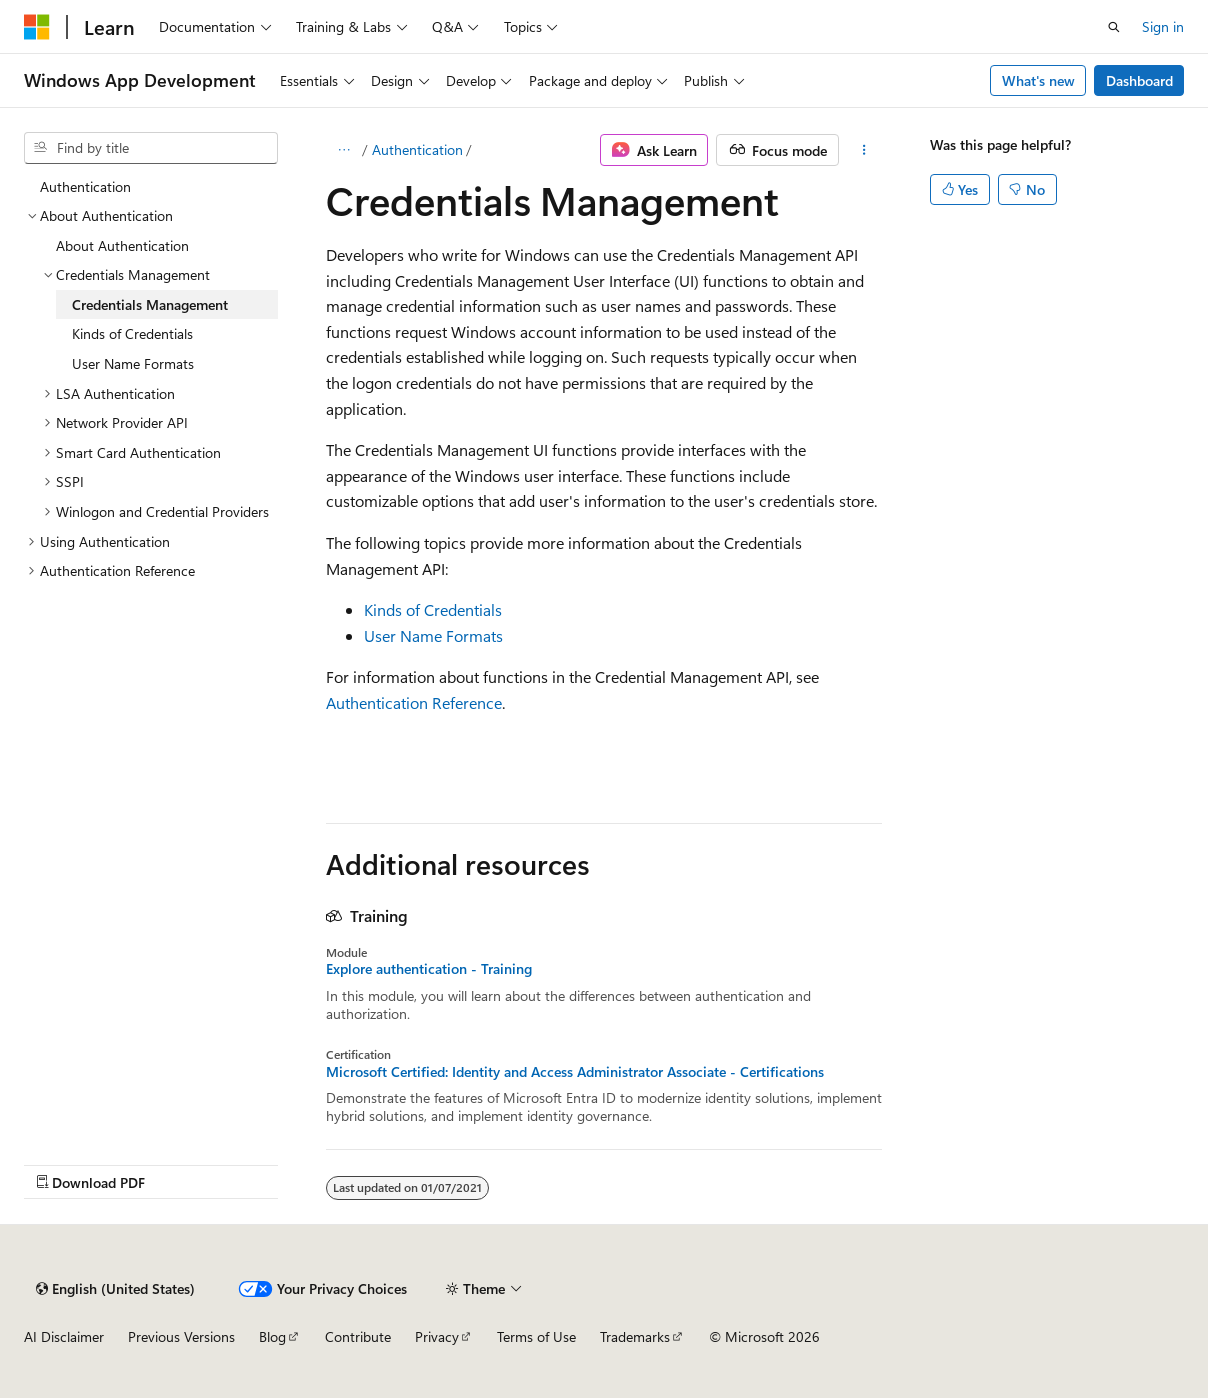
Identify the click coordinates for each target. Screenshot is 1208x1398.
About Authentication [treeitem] (122, 245)
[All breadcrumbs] (343, 150)
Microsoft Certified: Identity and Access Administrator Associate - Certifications (575, 1072)
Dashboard (1139, 80)
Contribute (358, 1336)
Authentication (417, 149)
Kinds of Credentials (433, 609)
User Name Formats (433, 635)
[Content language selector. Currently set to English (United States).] (115, 1289)
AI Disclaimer (64, 1336)
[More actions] (864, 150)
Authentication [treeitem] (85, 186)
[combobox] (151, 148)
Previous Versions (181, 1336)
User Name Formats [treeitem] (133, 363)
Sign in (1163, 26)
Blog (272, 1336)
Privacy (437, 1336)
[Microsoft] (37, 27)
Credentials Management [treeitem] (150, 304)
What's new (1038, 80)
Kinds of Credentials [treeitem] (132, 333)
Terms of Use (536, 1336)
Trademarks (635, 1336)
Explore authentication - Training (429, 969)
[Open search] (1114, 27)
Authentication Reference (414, 702)
